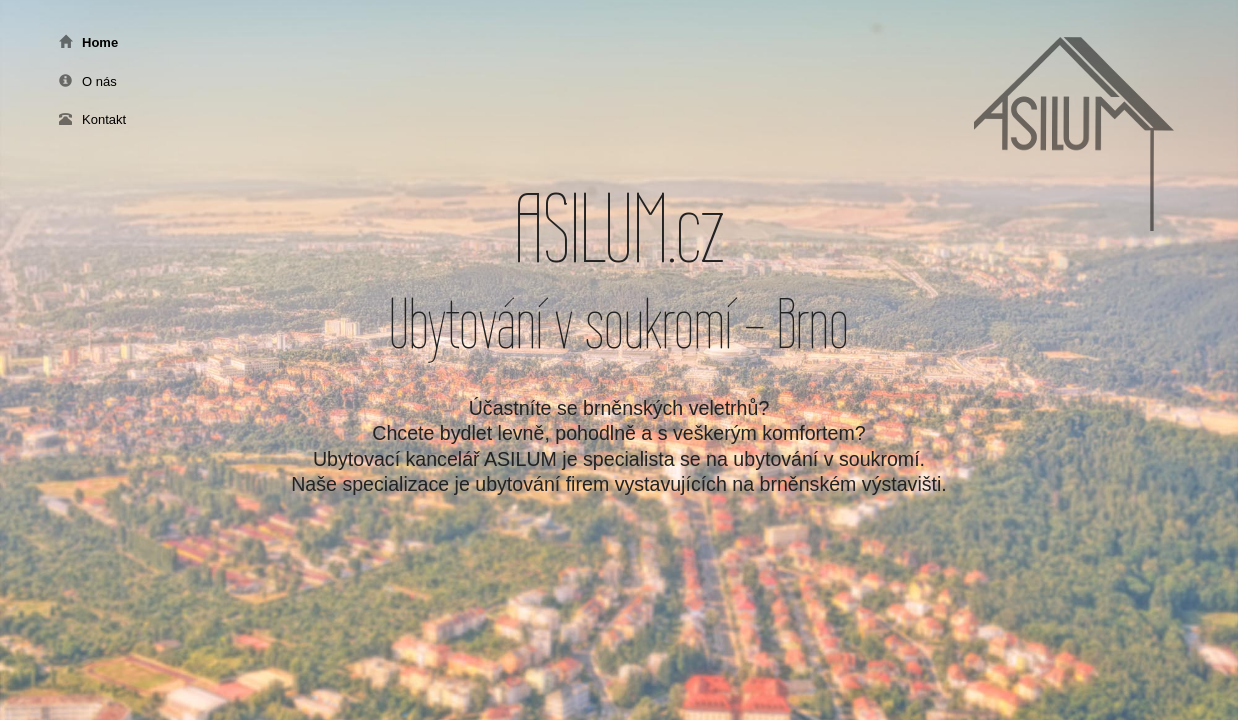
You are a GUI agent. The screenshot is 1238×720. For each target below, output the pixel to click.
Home (88, 42)
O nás (88, 81)
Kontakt (92, 119)
